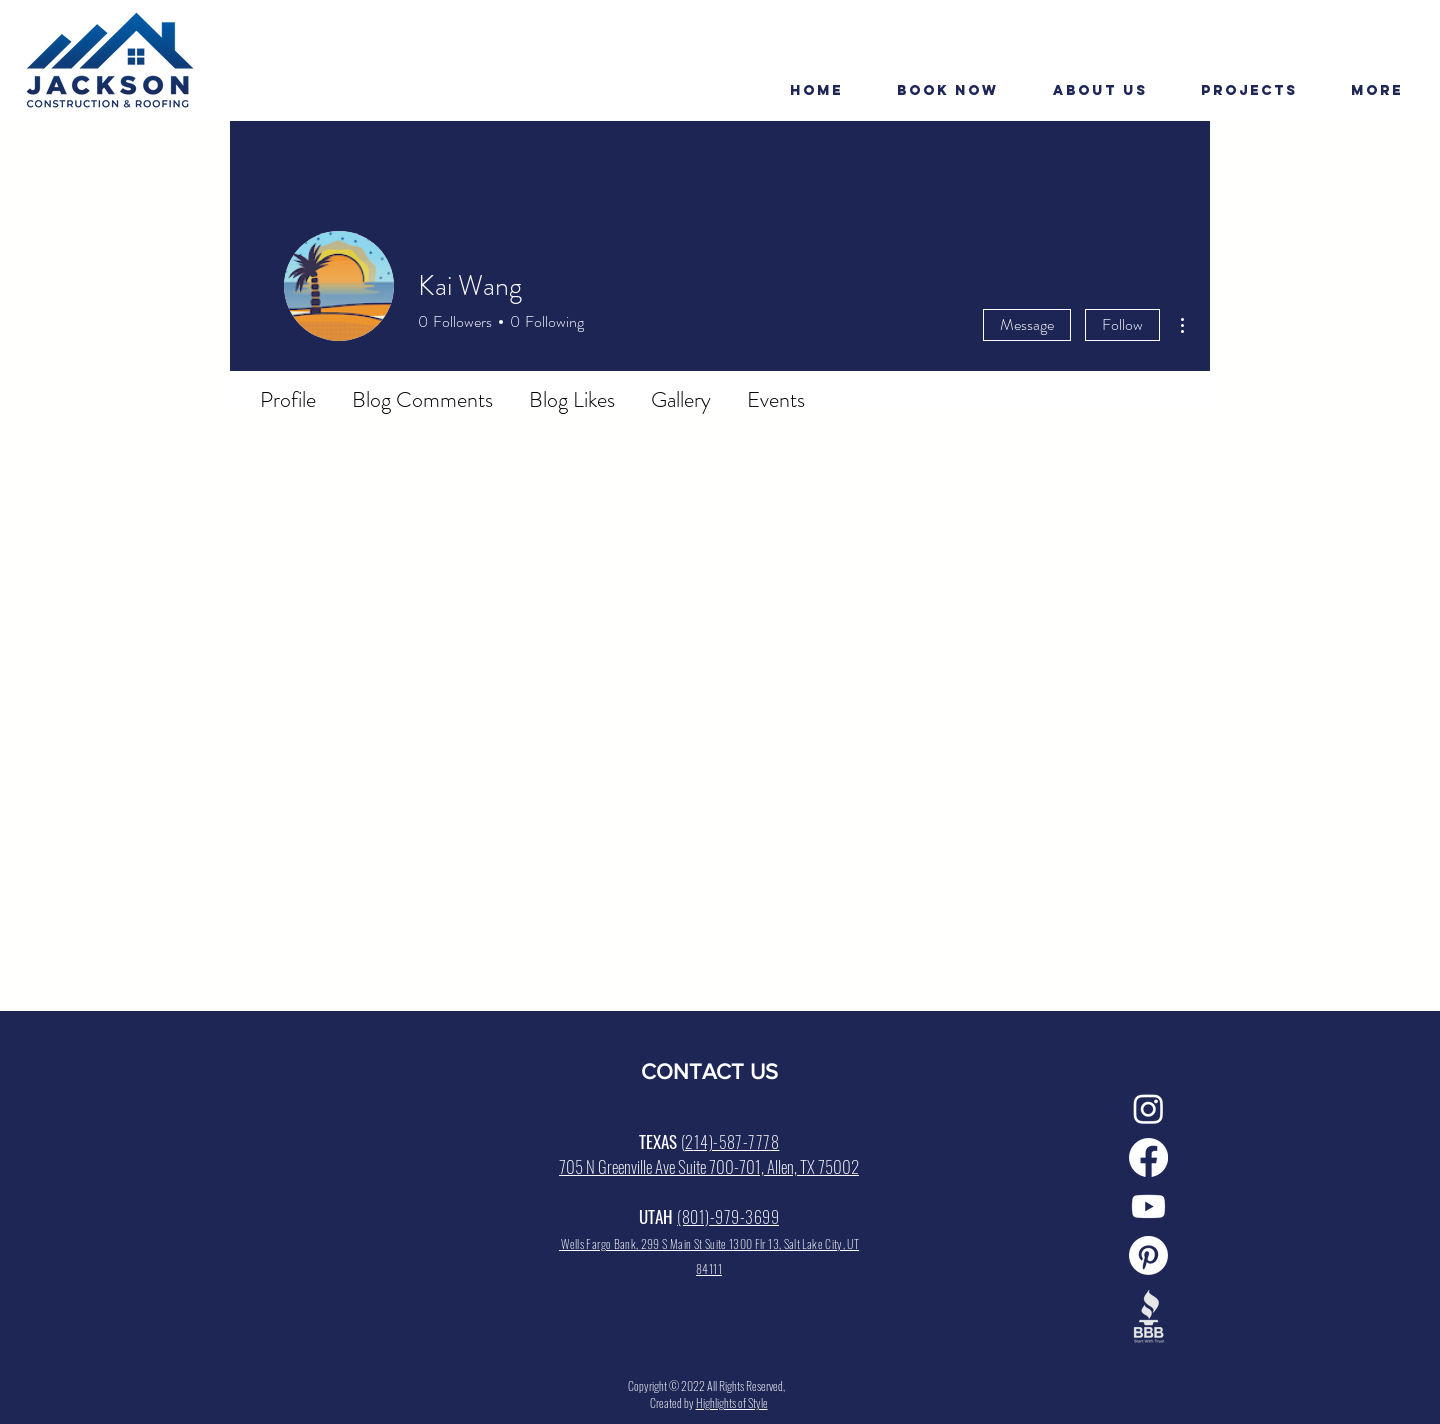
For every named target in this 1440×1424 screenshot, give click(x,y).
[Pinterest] (1148, 1255)
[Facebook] (1148, 1157)
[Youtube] (1148, 1206)
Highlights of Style (732, 1402)
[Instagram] (1148, 1108)
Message (1027, 324)
